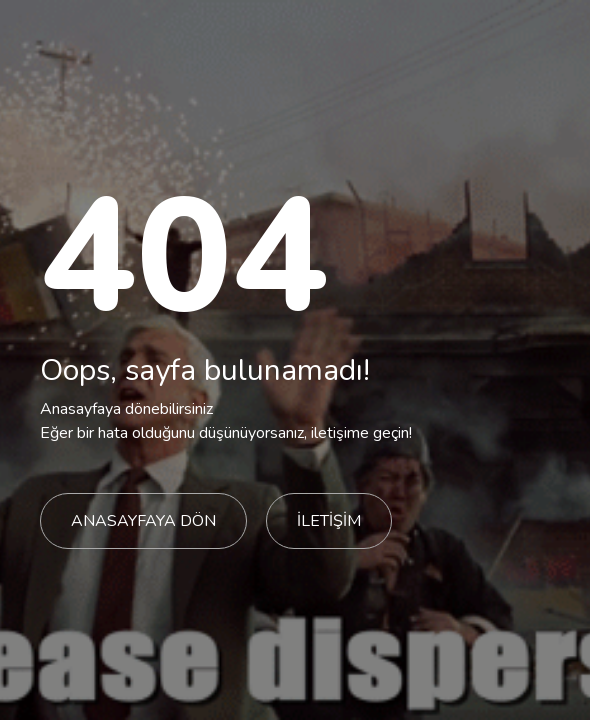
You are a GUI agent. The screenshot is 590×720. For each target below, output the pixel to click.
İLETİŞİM (329, 521)
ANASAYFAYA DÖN (143, 521)
